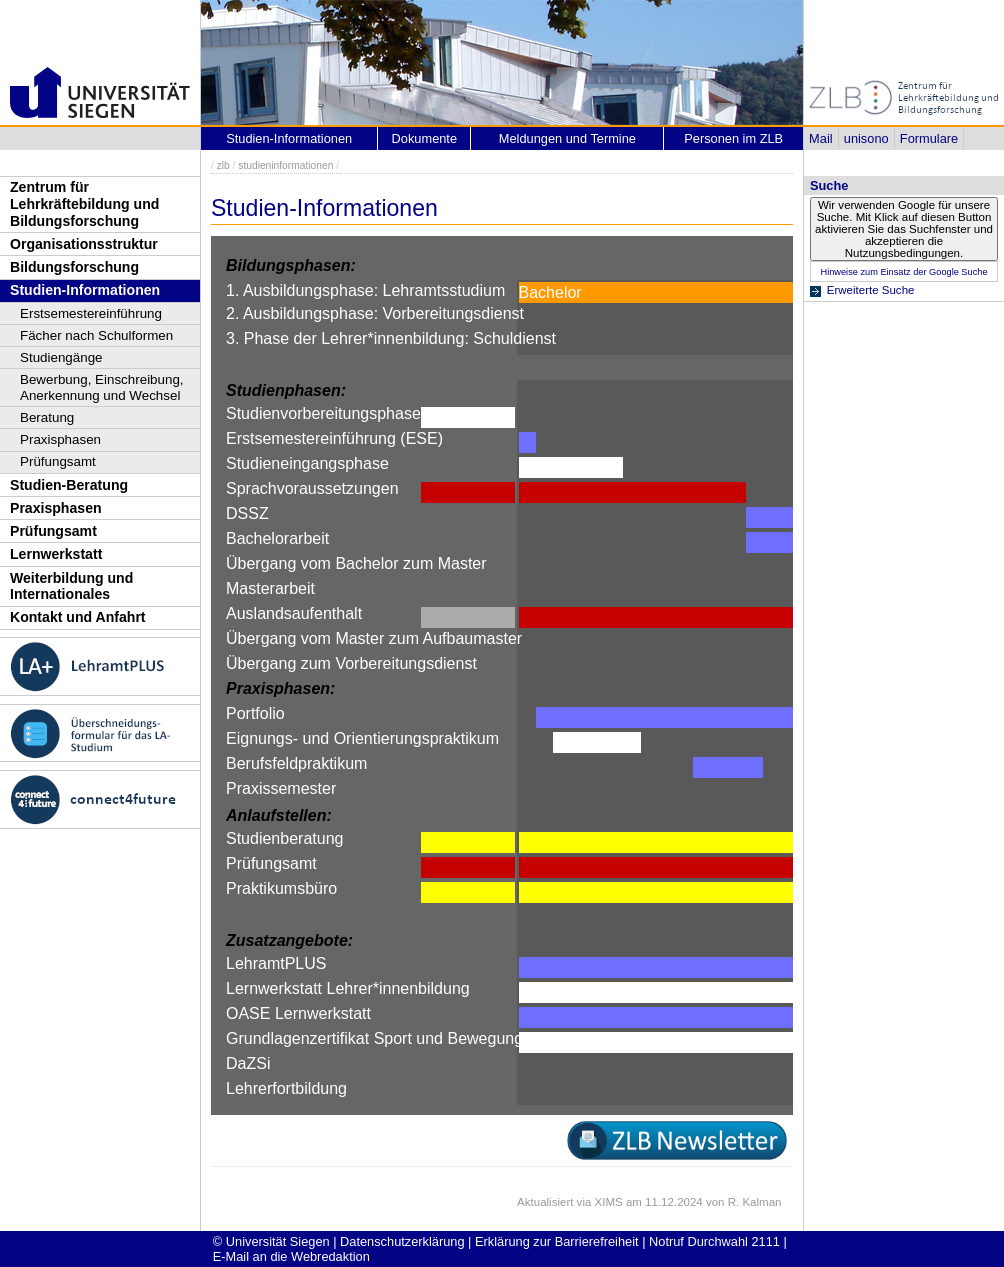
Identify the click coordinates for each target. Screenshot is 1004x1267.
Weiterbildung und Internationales (71, 586)
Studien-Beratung (69, 485)
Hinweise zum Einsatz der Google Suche (903, 272)
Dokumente (424, 138)
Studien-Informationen (85, 290)
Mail (820, 138)
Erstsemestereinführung (91, 313)
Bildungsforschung (74, 267)
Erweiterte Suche (871, 290)
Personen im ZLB (733, 138)
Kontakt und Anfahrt (78, 617)
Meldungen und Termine (567, 138)
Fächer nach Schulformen (96, 335)
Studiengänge (61, 357)
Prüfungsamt (58, 461)
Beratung (47, 417)
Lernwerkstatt (56, 554)
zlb (223, 165)
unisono (866, 138)
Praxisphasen (60, 439)
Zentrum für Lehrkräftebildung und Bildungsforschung (84, 203)
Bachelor (550, 292)
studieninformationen (285, 165)
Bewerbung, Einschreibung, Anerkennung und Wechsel (102, 387)
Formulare (929, 138)
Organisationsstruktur (84, 244)
